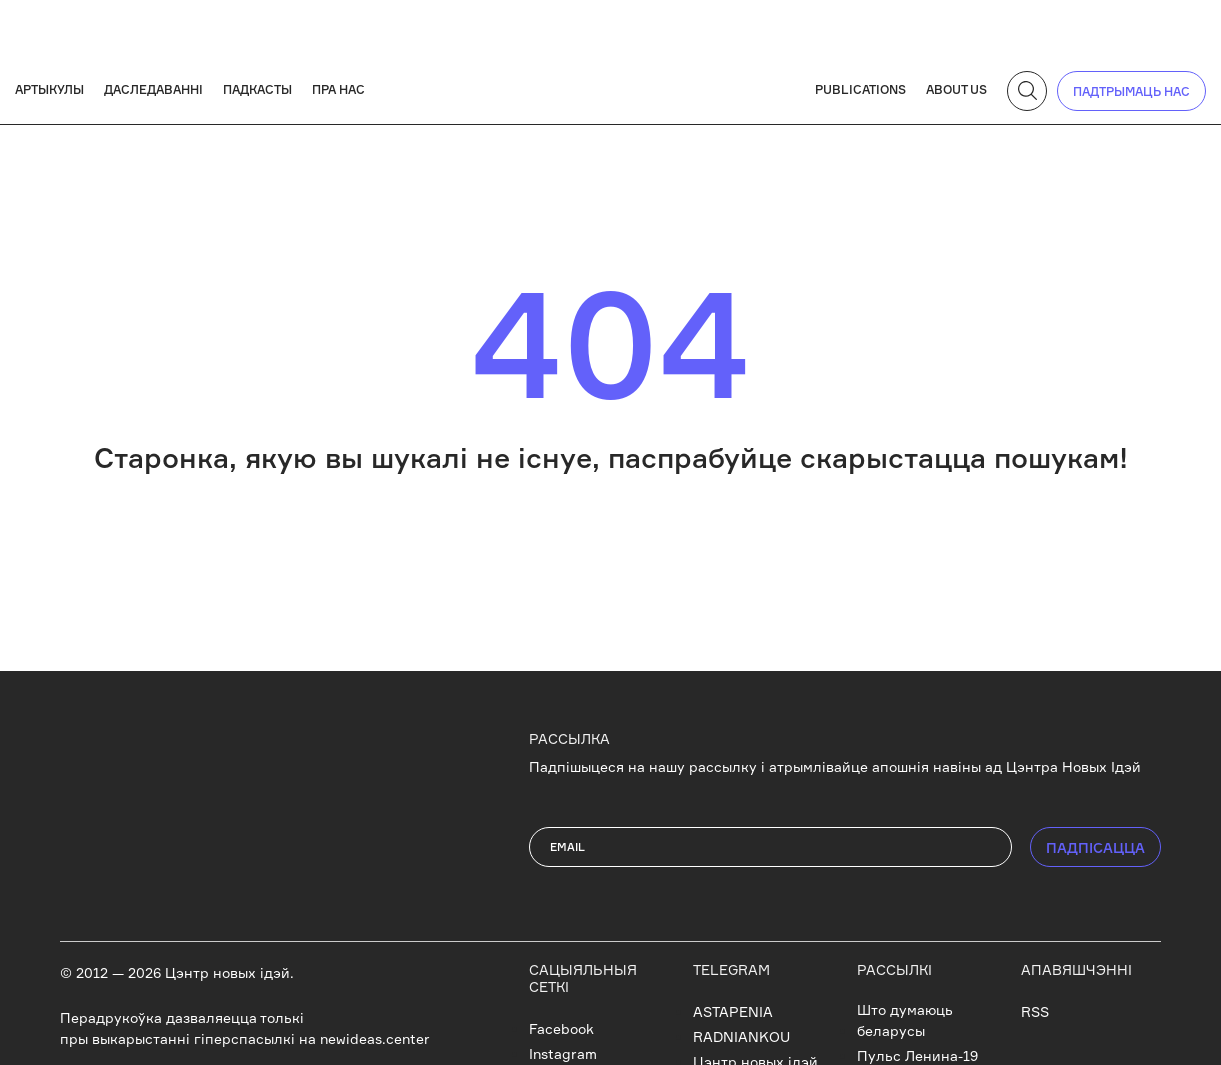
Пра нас (338, 89)
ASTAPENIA (733, 1011)
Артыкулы (49, 89)
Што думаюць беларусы (905, 1020)
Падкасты (257, 89)
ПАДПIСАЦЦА (1095, 847)
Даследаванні (153, 89)
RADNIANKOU (741, 1036)
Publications (860, 89)
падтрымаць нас (1131, 91)
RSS (1035, 1011)
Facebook (561, 1028)
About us (956, 89)
